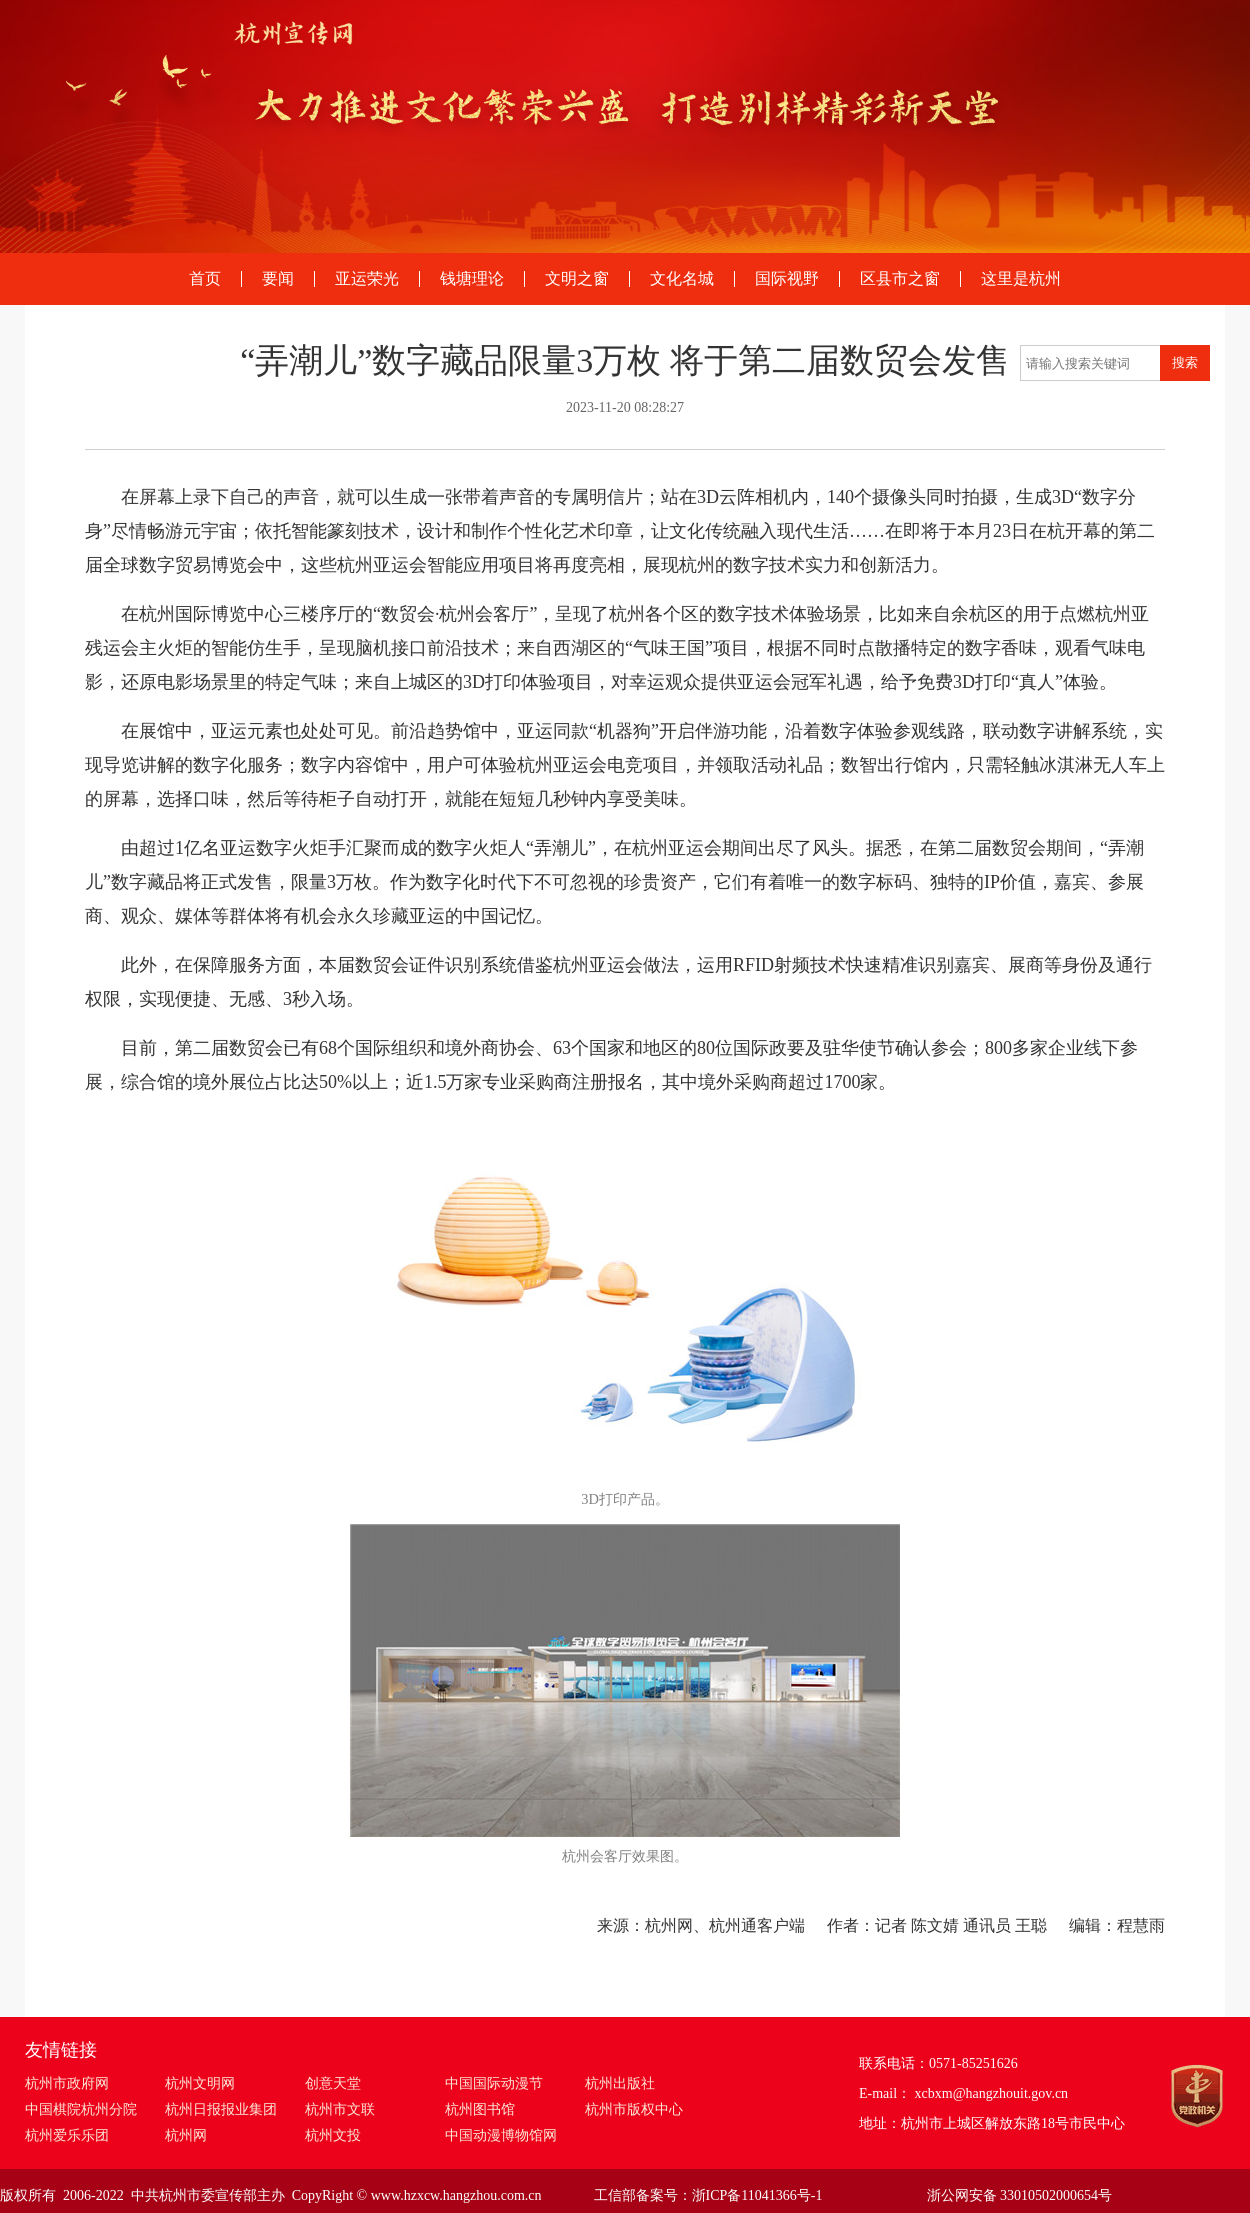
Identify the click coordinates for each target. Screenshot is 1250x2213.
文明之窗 (577, 279)
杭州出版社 (620, 2083)
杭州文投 (333, 2135)
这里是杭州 (1021, 279)
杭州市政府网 (67, 2083)
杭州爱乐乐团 (67, 2135)
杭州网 (186, 2135)
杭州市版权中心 (634, 2109)
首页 (205, 279)
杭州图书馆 (480, 2109)
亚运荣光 (367, 279)
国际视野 (787, 279)
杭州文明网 (200, 2083)
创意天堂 (333, 2083)
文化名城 (682, 279)
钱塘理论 (472, 279)
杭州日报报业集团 (221, 2109)
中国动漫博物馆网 (501, 2135)
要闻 (278, 279)
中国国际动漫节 (494, 2083)
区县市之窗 (900, 279)
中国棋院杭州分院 (81, 2109)
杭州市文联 (340, 2109)
